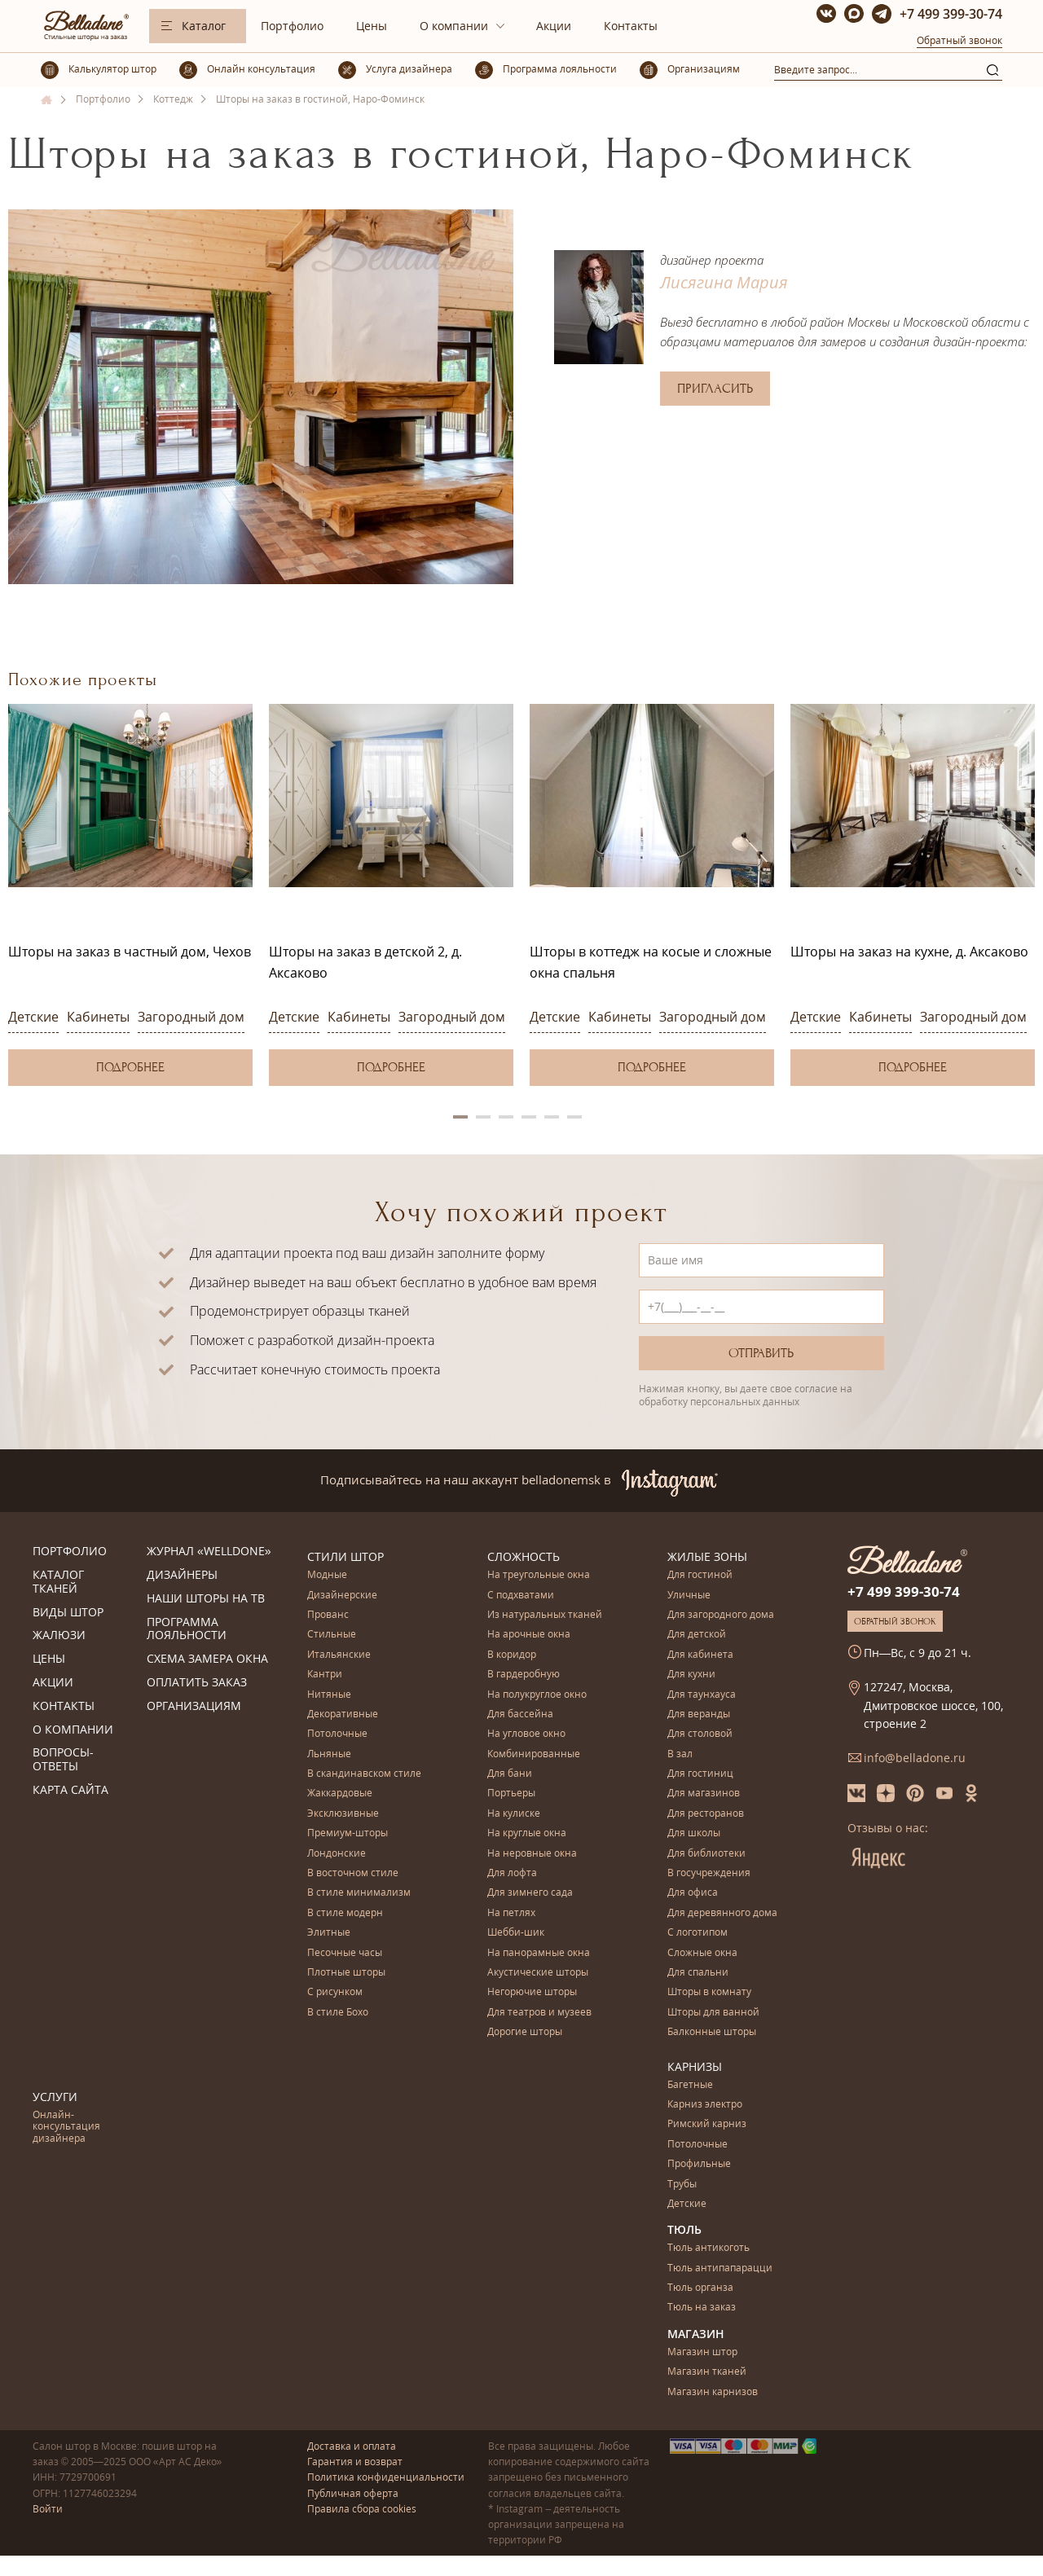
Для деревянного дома (722, 1913)
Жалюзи (59, 1635)
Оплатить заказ (197, 1683)
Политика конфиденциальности (385, 2477)
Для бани (509, 1774)
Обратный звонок (959, 40)
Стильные (331, 1635)
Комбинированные (533, 1754)
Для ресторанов (705, 1814)
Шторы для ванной (713, 2013)
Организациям (194, 1706)
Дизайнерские (342, 1595)
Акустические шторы (537, 1973)
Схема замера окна (207, 1659)
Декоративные (342, 1714)
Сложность (523, 1556)
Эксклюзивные (343, 1814)
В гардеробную (523, 1674)
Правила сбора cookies (361, 2509)
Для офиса (692, 1893)
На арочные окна (528, 1635)
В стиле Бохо (337, 2013)
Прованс (328, 1615)
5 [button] (551, 1117)
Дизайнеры (182, 1575)
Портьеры (511, 1793)
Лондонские (336, 1854)
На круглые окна (526, 1833)
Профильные (699, 2164)
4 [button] (529, 1117)
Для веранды (698, 1714)
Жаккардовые (339, 1793)
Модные (327, 1575)
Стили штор (345, 1556)
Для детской (696, 1635)
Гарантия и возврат (355, 2461)
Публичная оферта (352, 2493)
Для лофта (512, 1873)
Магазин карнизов (712, 2392)
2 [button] (483, 1117)
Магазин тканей (706, 2372)
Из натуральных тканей (544, 1615)
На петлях (511, 1913)
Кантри (324, 1674)
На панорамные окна (538, 1953)
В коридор (511, 1655)
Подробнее (130, 1067)
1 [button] (460, 1117)
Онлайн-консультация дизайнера (66, 2127)
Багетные (690, 2085)
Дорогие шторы (524, 2032)
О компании (454, 25)
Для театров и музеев (539, 2013)
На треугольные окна (538, 1575)
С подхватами (520, 1595)
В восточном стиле (352, 1873)
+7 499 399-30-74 (951, 14)
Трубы (682, 2184)
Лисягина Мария (724, 282)
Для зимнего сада (530, 1893)
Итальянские (339, 1655)
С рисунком (335, 1992)
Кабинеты (98, 1017)
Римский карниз (706, 2124)
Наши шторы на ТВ (206, 1599)
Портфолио (292, 25)
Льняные (329, 1754)
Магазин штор (702, 2352)
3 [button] (506, 1117)
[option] (130, 895)
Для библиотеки (706, 1854)
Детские (33, 1017)
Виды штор (68, 1613)
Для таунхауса (701, 1695)
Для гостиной (700, 1575)
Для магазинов (703, 1793)
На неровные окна (532, 1854)
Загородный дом (191, 1017)
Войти (48, 2509)
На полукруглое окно (537, 1695)
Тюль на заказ (701, 2307)
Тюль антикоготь (708, 2248)
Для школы (693, 1833)
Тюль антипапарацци (719, 2268)
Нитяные (329, 1695)
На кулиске (513, 1814)
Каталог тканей (58, 1582)
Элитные (328, 1933)
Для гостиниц (700, 1774)
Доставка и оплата (351, 2446)
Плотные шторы (346, 1973)
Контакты (631, 25)
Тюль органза (700, 2288)
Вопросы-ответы (63, 1760)
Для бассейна (520, 1714)
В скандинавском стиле (364, 1774)
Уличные (689, 1595)
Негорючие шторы (532, 1992)
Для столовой (700, 1734)
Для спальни (697, 1973)
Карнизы (694, 2066)
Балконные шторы (711, 2032)
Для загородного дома (720, 1615)
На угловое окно (526, 1734)
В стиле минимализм (359, 1893)
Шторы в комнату (709, 1992)
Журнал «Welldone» (209, 1551)
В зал (680, 1754)
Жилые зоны (707, 1556)
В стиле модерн (345, 1913)
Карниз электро (704, 2105)
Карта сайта (70, 1790)
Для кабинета (700, 1655)
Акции (553, 25)
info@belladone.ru (915, 1757)
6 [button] (574, 1117)
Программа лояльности (187, 1629)
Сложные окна (702, 1953)
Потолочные (337, 1734)
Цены (371, 25)
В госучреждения (708, 1873)
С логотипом (697, 1933)
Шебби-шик (515, 1933)
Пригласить (715, 388)
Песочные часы (344, 1953)
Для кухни (691, 1674)
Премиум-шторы (347, 1833)
